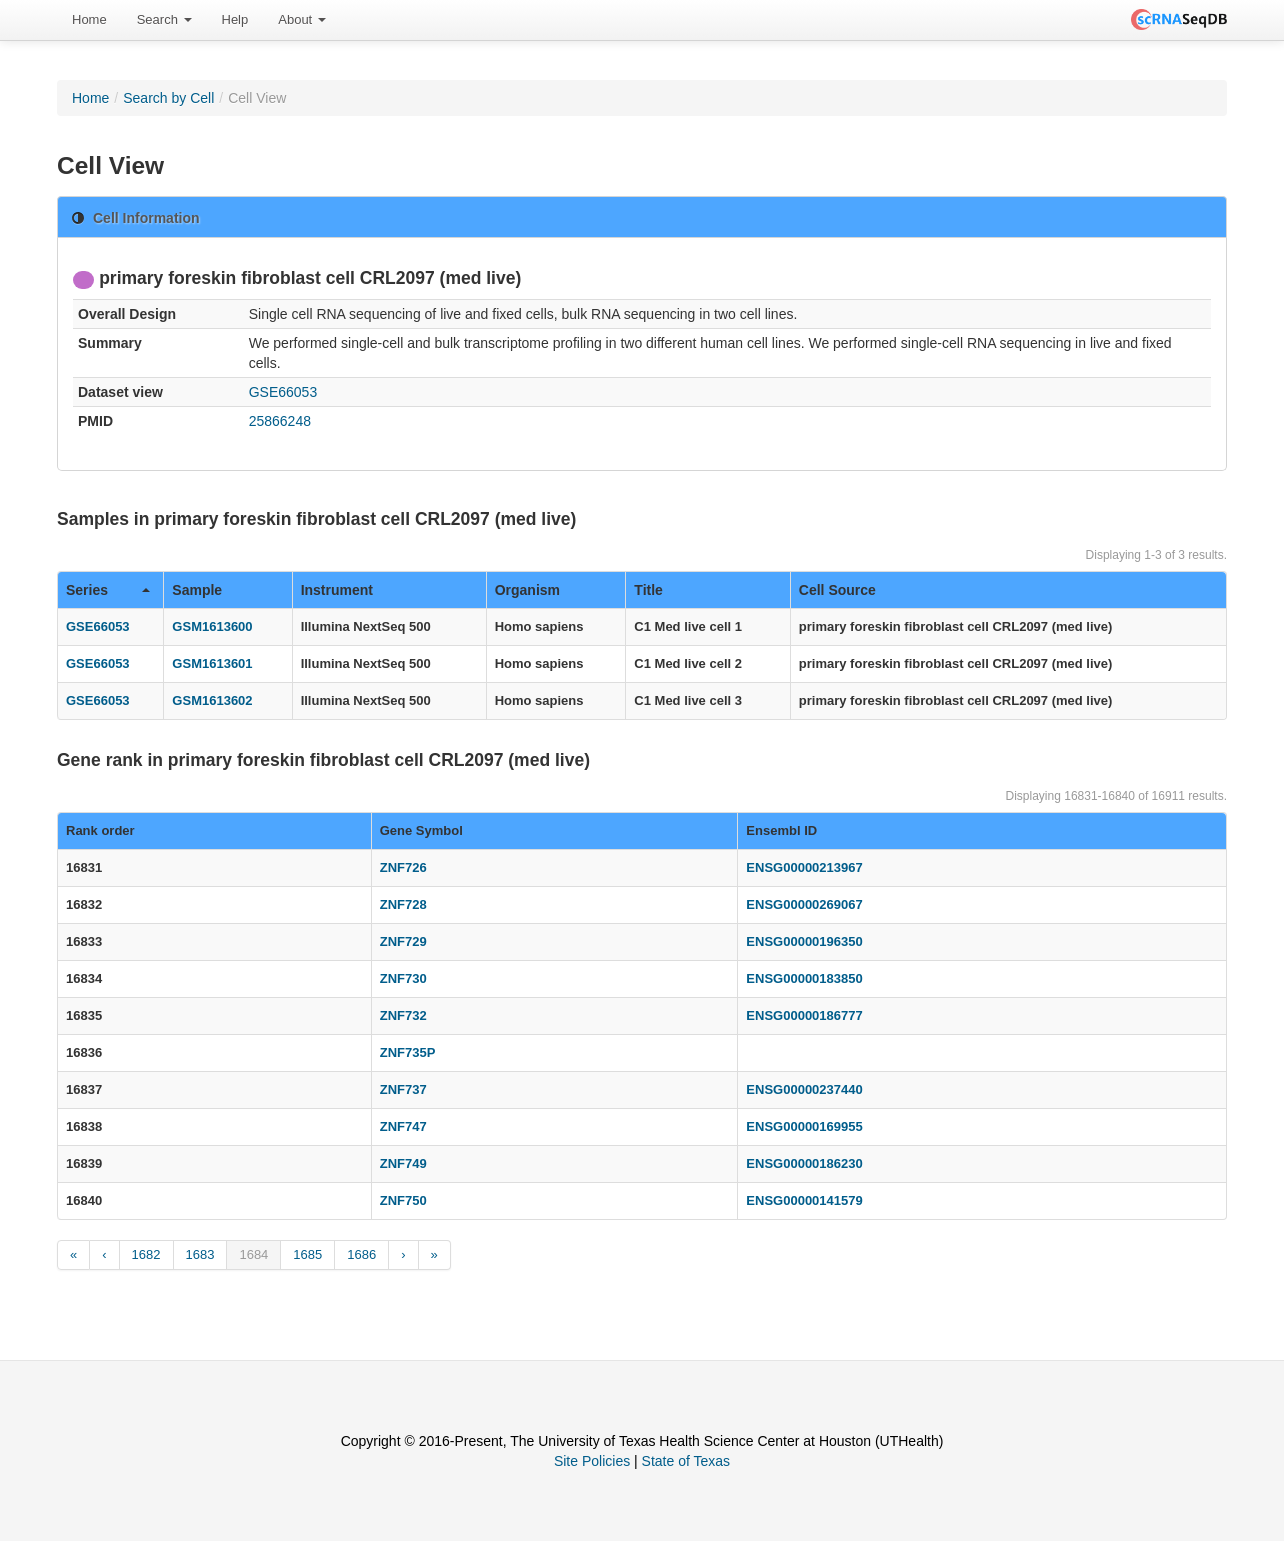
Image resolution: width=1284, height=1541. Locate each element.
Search (164, 19)
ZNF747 (403, 1126)
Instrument (337, 590)
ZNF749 (403, 1163)
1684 (253, 1254)
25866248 (280, 421)
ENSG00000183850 (804, 978)
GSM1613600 (212, 626)
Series (108, 590)
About (302, 19)
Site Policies (592, 1461)
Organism (527, 590)
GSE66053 (283, 392)
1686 (361, 1254)
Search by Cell (168, 98)
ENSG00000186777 (804, 1015)
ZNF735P (408, 1052)
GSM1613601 (212, 663)
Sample (197, 590)
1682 (146, 1254)
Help (235, 19)
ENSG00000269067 (804, 904)
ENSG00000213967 (804, 867)
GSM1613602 (212, 700)
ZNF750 (403, 1200)
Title (648, 590)
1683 (200, 1254)
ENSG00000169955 (804, 1126)
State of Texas (686, 1461)
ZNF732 (403, 1015)
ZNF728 (403, 904)
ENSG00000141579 (804, 1200)
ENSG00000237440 (804, 1089)
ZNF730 (403, 978)
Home (89, 19)
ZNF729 (403, 941)
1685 (307, 1254)
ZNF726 (403, 867)
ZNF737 (403, 1089)
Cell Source (837, 590)
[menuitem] (89, 20)
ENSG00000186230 (804, 1163)
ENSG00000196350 (804, 941)
